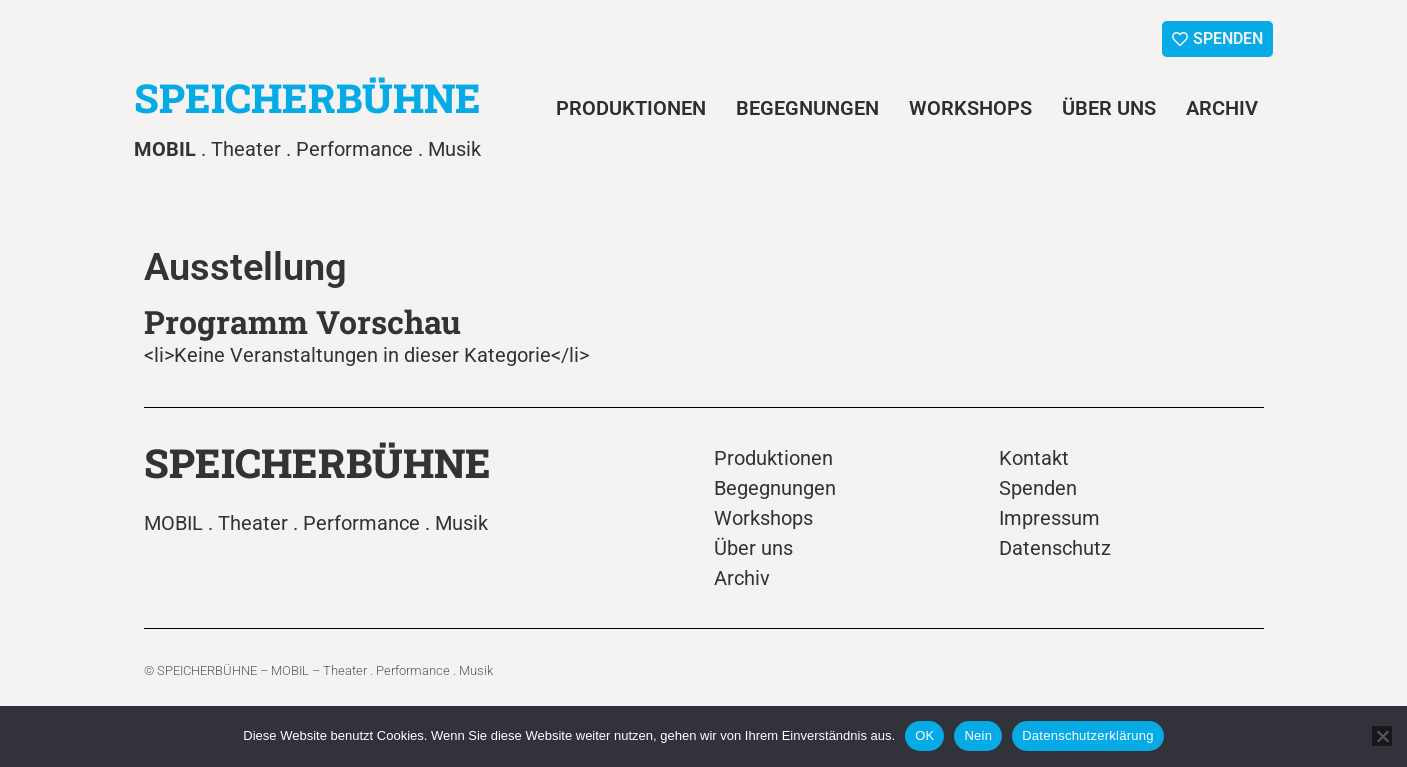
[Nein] (1382, 736)
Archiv (1222, 108)
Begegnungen (807, 108)
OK (924, 735)
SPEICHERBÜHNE (307, 97)
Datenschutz (1055, 548)
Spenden (1038, 488)
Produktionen (631, 108)
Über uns (1109, 108)
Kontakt (1034, 458)
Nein (978, 735)
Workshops (970, 108)
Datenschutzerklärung (1087, 735)
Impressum (1049, 518)
